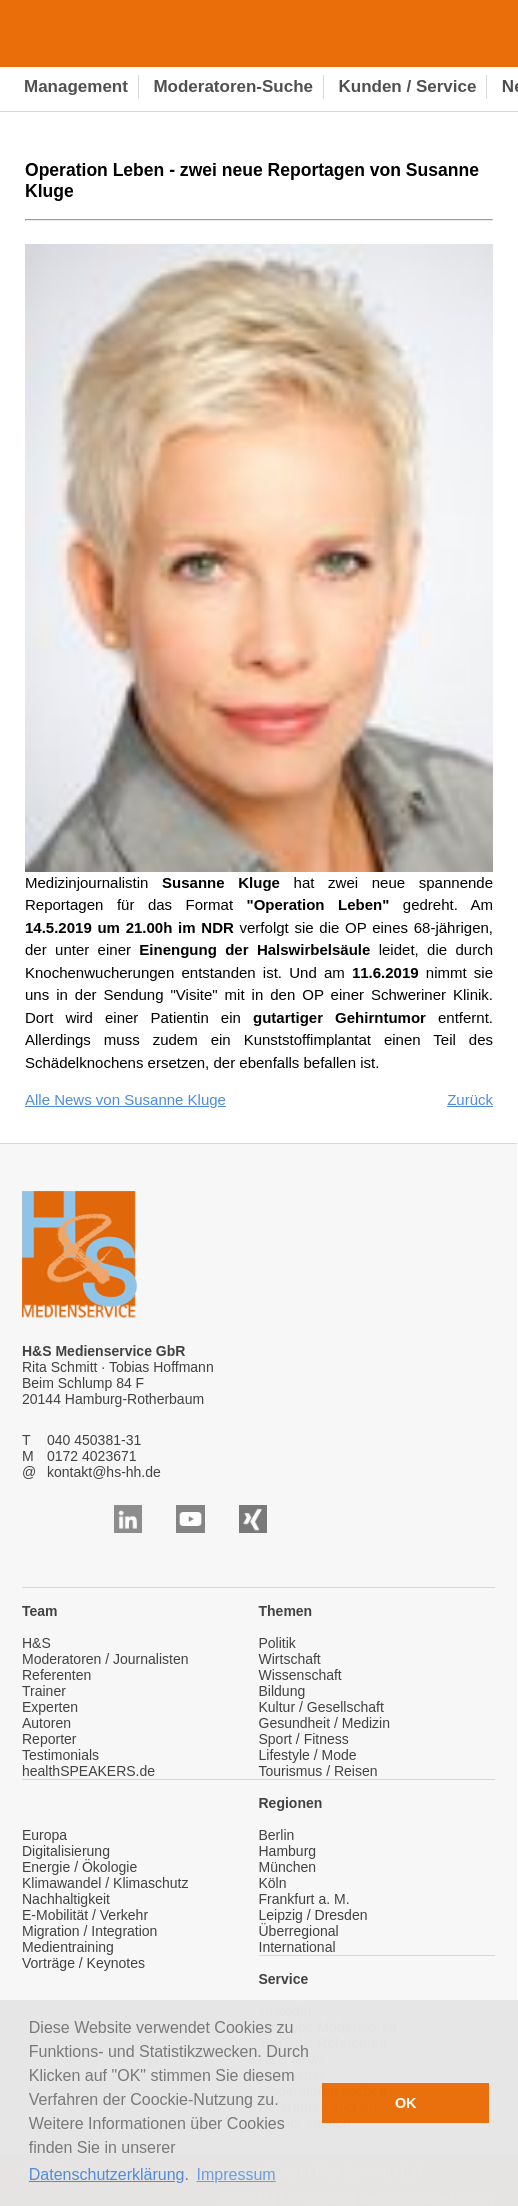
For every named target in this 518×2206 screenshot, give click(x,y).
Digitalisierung (66, 1851)
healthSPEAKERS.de (88, 1771)
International (297, 1947)
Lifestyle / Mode (308, 1755)
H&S (36, 1643)
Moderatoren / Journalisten (105, 1659)
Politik (277, 1643)
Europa (44, 1835)
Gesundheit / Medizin (325, 1723)
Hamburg (288, 1851)
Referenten (56, 1675)
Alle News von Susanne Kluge (125, 1099)
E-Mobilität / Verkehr (85, 1915)
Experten (50, 1707)
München (288, 1867)
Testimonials (60, 1755)
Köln (273, 1883)
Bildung (282, 1691)
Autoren (46, 1723)
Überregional (299, 1931)
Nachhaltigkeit (66, 1899)
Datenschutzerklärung (107, 2174)
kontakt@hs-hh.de (104, 1472)
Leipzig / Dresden (313, 1915)
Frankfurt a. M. (304, 1899)
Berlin (277, 1835)
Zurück (470, 1099)
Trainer (44, 1691)
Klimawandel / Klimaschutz (105, 1883)
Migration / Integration (89, 1931)
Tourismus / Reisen (318, 1771)
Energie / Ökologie (79, 1867)
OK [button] (406, 2103)
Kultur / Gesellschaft (321, 1707)
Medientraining (68, 1947)
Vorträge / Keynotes (83, 1963)
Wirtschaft (290, 1659)
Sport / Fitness (304, 1739)
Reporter (49, 1739)
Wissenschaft (300, 1675)
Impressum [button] (236, 2174)
